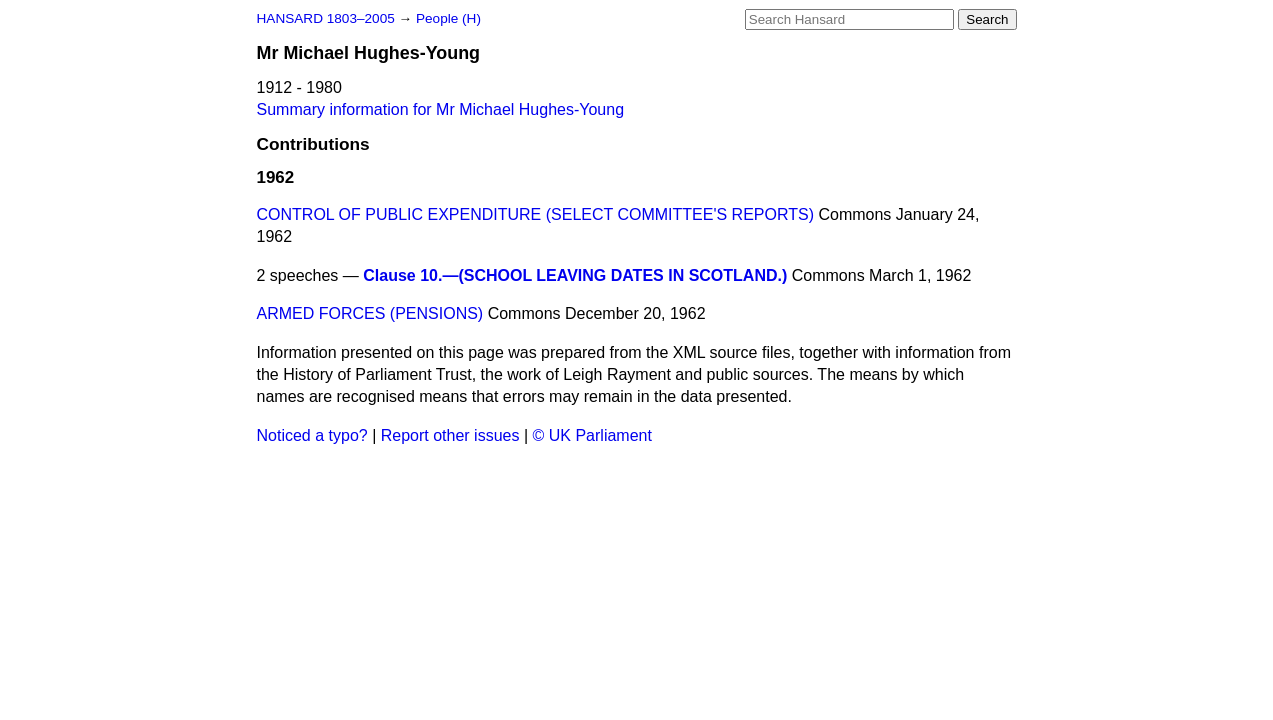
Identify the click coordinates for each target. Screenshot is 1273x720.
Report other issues (450, 435)
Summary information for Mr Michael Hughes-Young (441, 109)
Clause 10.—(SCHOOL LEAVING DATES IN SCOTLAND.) (575, 275)
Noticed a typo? (312, 435)
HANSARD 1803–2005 (326, 18)
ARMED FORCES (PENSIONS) (370, 313)
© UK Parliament (592, 435)
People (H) (448, 18)
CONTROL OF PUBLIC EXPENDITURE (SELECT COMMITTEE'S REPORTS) (536, 214)
